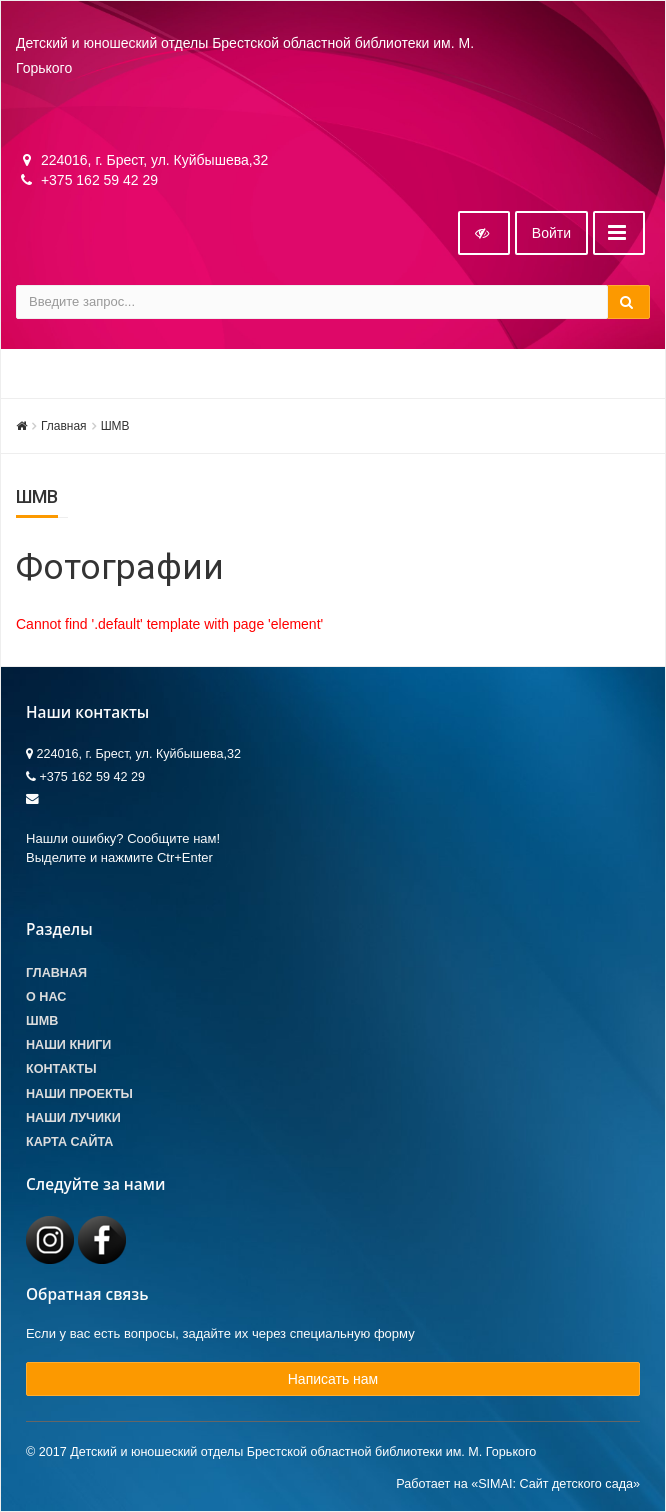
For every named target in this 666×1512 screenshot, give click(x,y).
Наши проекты (79, 1094)
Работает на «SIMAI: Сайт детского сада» (518, 1484)
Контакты (61, 1069)
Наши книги (68, 1045)
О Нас (46, 997)
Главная (64, 426)
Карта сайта (69, 1142)
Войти (551, 233)
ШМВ (115, 426)
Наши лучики (73, 1118)
